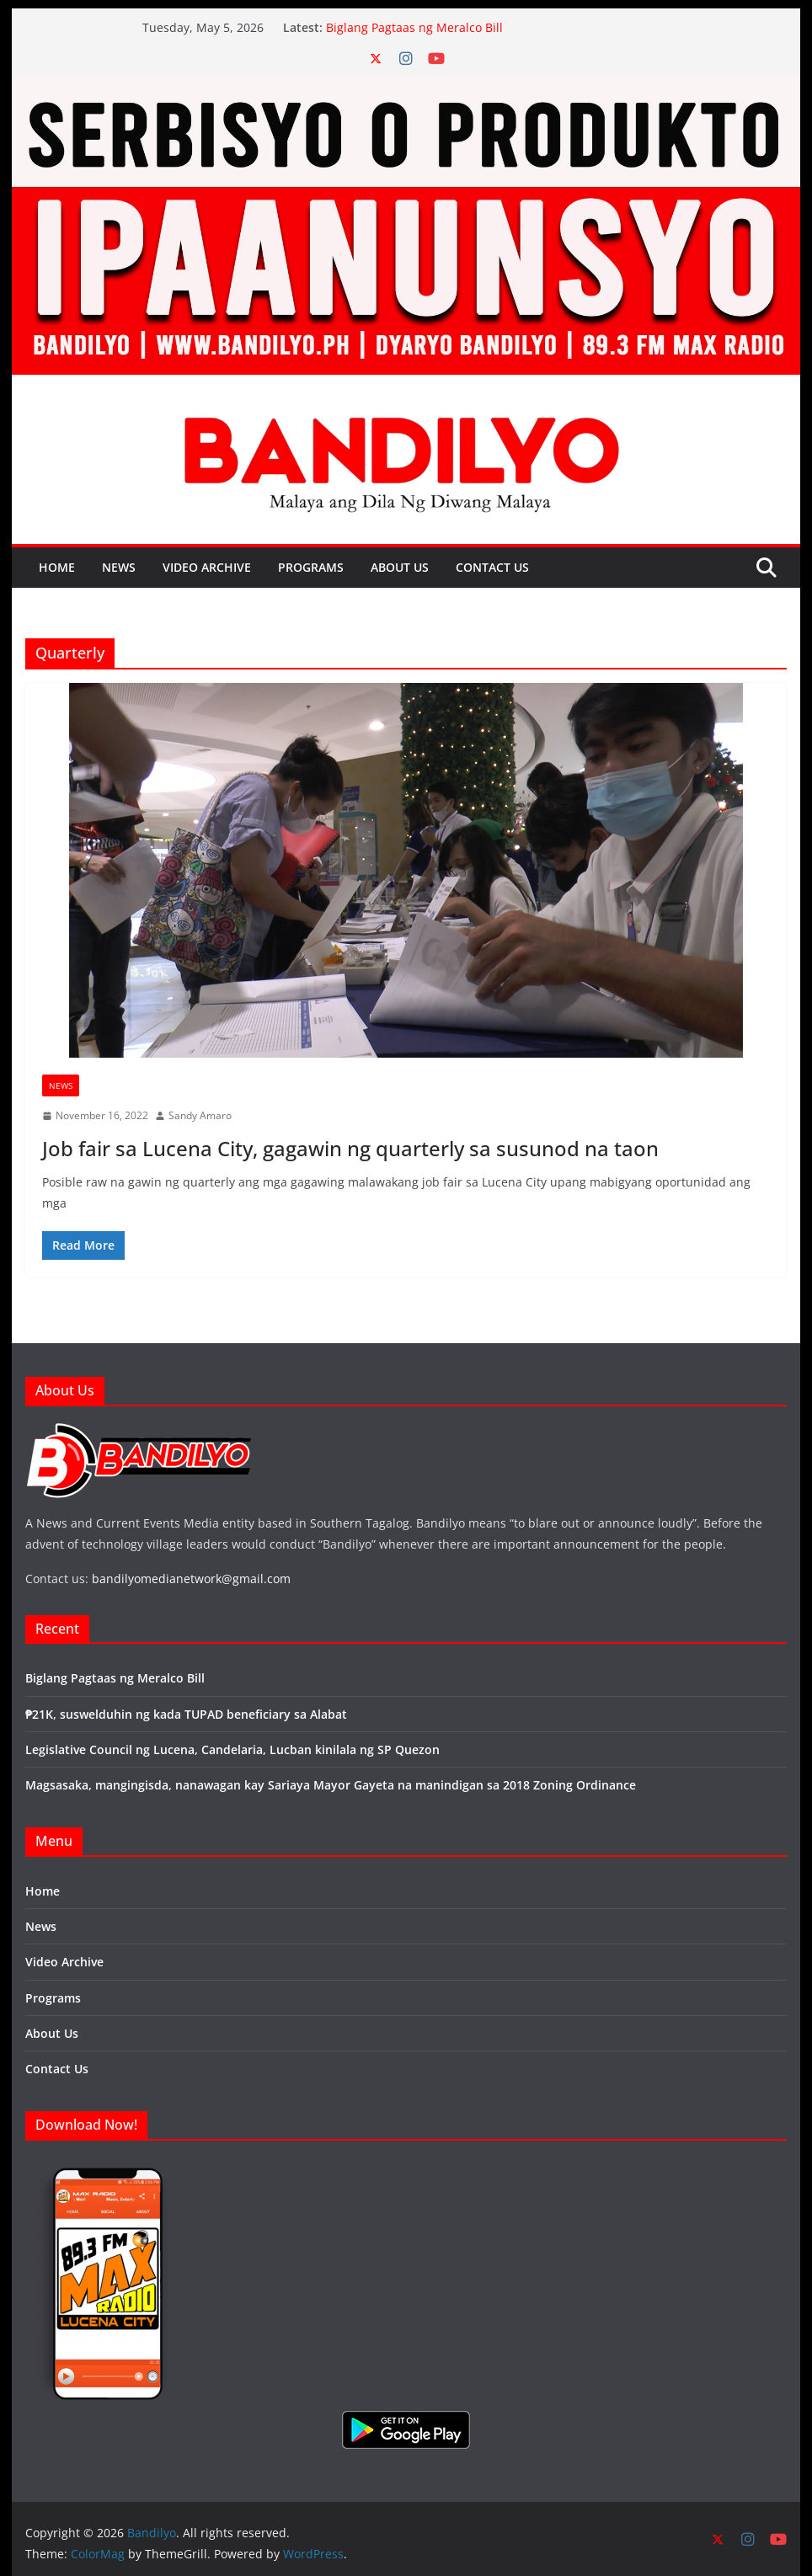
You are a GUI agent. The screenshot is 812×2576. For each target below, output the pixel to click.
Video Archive (207, 567)
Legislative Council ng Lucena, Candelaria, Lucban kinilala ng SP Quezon (232, 1749)
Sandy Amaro (200, 1115)
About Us (400, 567)
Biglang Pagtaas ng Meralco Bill (414, 27)
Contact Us (492, 567)
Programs (311, 567)
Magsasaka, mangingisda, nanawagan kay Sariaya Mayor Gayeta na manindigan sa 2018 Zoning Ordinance (330, 1785)
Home (57, 567)
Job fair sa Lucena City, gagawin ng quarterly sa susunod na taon (350, 1148)
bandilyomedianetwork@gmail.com (191, 1579)
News (119, 567)
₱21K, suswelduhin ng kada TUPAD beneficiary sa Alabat (186, 1714)
